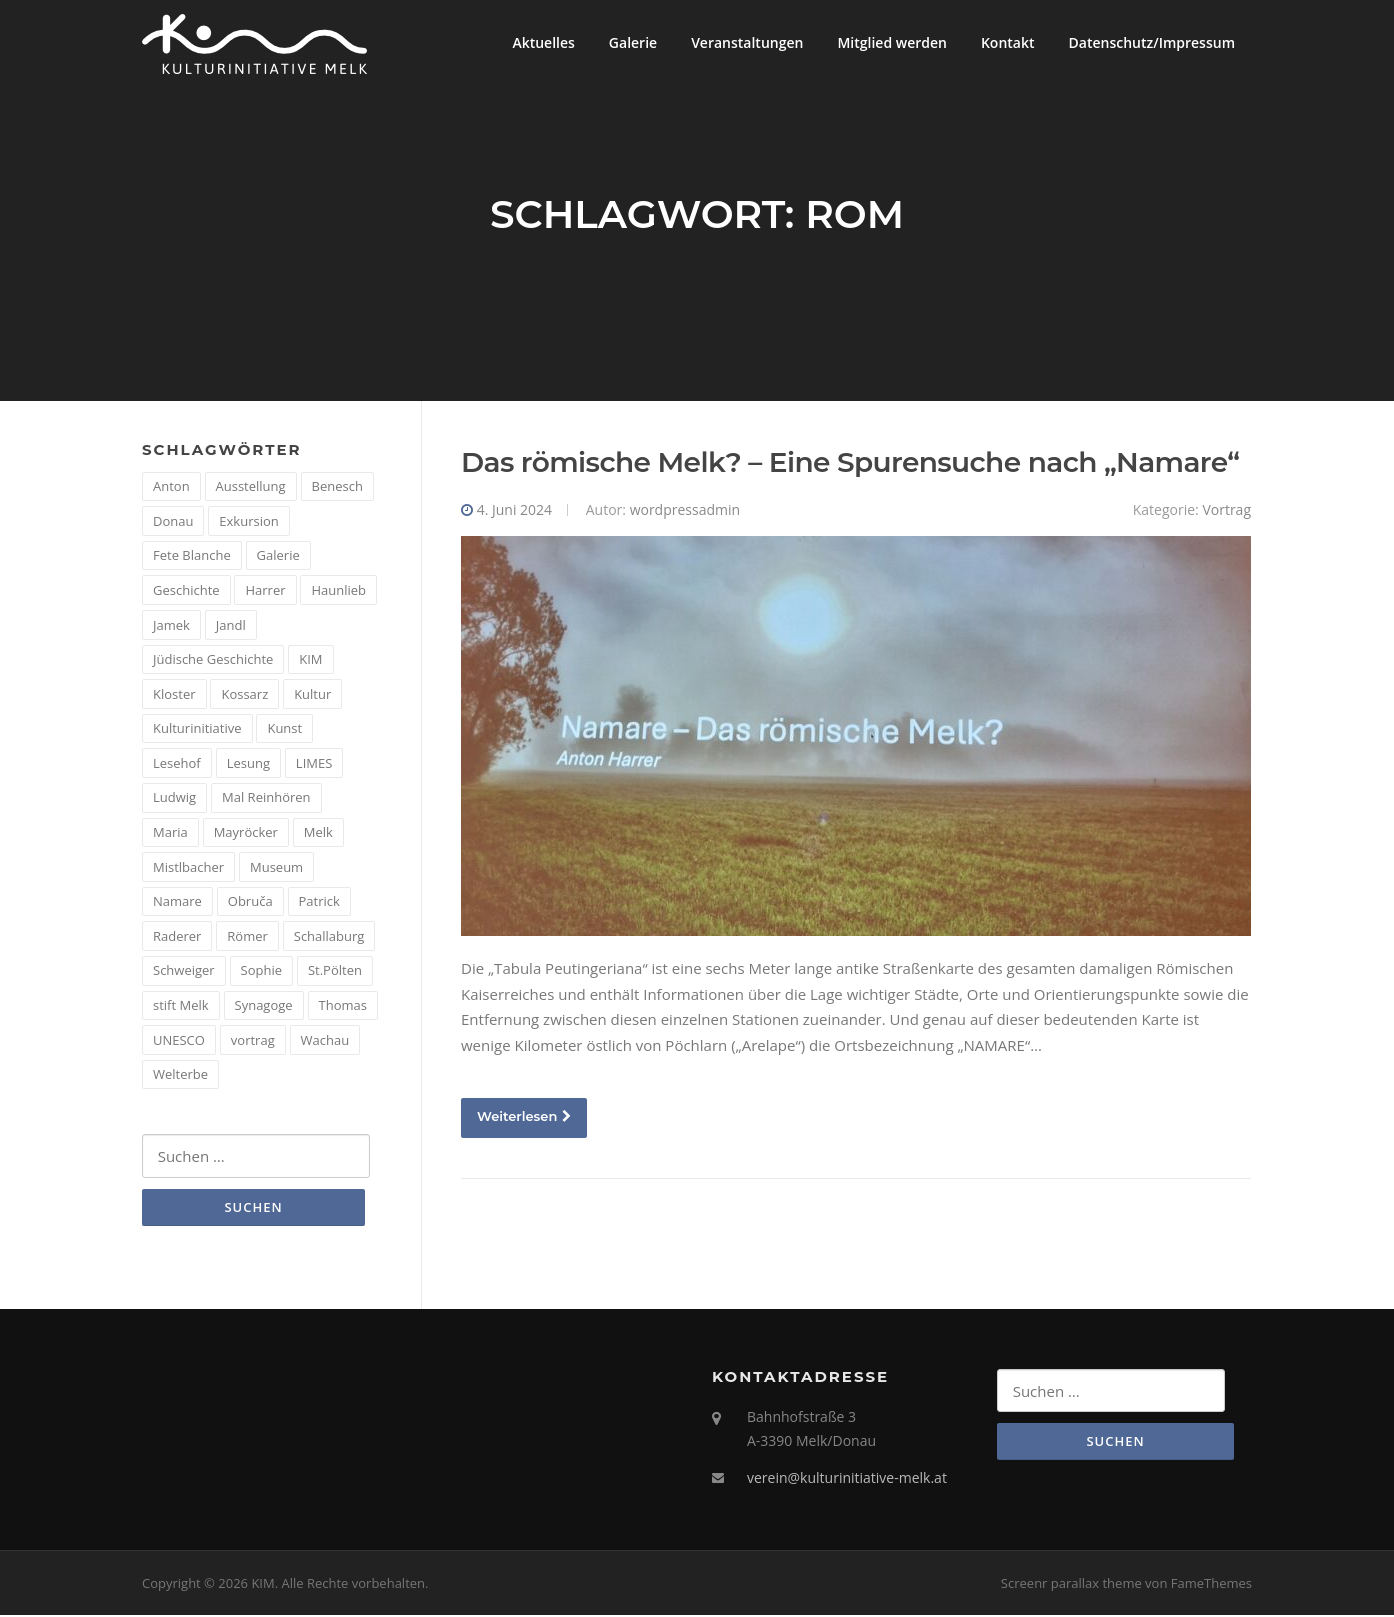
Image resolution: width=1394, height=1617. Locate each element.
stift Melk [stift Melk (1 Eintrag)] (181, 1006)
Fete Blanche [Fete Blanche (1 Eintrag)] (192, 557)
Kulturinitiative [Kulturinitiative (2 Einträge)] (197, 730)
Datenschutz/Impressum (1152, 42)
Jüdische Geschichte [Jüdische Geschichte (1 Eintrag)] (213, 660)
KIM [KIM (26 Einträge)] (310, 660)
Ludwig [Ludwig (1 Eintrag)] (174, 799)
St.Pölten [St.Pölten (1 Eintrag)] (335, 972)
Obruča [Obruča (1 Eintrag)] (250, 903)
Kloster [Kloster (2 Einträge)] (174, 695)
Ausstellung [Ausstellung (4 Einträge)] (251, 487)
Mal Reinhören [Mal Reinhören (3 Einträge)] (266, 799)
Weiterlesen (524, 1118)
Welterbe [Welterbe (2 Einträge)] (180, 1075)
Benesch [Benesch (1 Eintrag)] (337, 487)
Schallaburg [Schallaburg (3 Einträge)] (329, 937)
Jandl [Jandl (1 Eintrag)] (231, 626)
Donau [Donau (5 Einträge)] (173, 522)
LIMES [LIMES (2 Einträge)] (314, 764)
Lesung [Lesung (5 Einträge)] (248, 764)
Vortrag (1226, 510)
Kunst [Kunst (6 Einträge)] (284, 730)
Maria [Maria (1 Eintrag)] (170, 833)
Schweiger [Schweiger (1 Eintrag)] (184, 972)
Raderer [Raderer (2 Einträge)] (177, 937)
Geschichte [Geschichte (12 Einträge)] (186, 591)
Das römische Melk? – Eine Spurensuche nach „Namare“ (850, 463)
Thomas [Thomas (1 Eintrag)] (343, 1006)
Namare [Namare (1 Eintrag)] (177, 903)
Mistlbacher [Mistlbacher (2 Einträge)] (188, 868)
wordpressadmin (685, 510)
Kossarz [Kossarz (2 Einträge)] (244, 695)
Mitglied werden (892, 42)
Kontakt (1008, 42)
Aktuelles (543, 42)
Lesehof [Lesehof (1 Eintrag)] (177, 764)
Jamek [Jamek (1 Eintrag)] (171, 626)
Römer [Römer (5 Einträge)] (247, 937)
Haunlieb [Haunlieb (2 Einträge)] (338, 591)
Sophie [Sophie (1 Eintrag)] (261, 972)
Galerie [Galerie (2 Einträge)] (278, 557)
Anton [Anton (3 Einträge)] (171, 487)
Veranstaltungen (747, 42)
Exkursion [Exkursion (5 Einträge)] (248, 522)
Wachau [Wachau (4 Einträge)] (325, 1041)
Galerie (633, 42)
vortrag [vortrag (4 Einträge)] (253, 1041)
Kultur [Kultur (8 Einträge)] (312, 695)
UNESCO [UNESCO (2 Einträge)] (179, 1041)
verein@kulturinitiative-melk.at (847, 1479)
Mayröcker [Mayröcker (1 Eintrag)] (246, 833)
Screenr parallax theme (1071, 1584)
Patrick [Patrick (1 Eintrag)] (319, 903)
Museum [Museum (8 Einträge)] (276, 868)
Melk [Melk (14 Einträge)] (318, 833)
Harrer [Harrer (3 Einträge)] (265, 591)
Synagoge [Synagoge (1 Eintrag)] (264, 1006)
